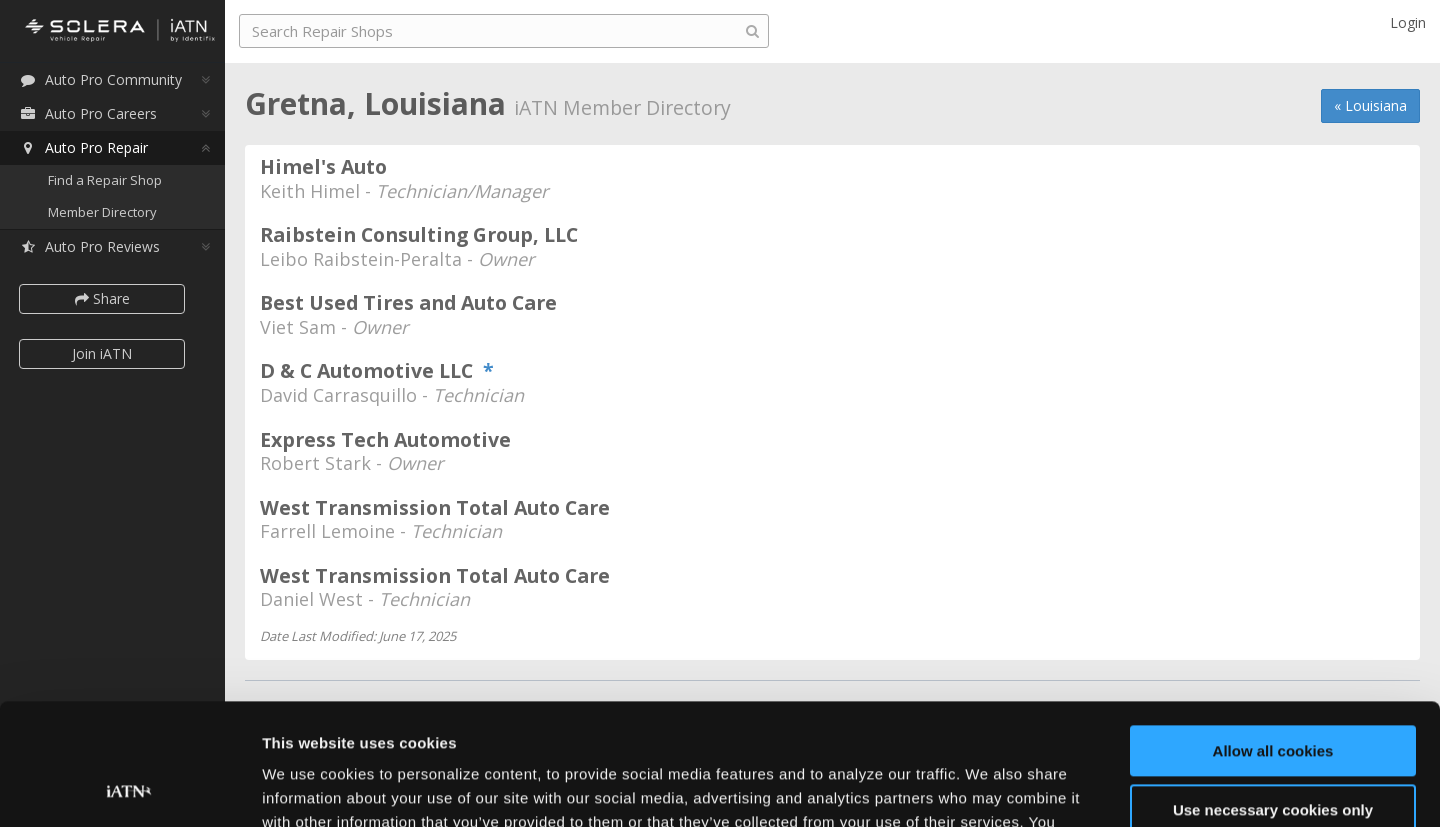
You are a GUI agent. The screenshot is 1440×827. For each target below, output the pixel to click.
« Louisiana (1370, 105)
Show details (308, 787)
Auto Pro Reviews (89, 246)
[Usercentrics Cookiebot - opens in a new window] (129, 788)
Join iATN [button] (102, 353)
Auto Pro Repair (83, 147)
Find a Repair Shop (105, 180)
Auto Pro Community (100, 79)
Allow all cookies (1273, 637)
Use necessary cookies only (1273, 695)
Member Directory (102, 212)
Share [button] (102, 298)
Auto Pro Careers (88, 113)
